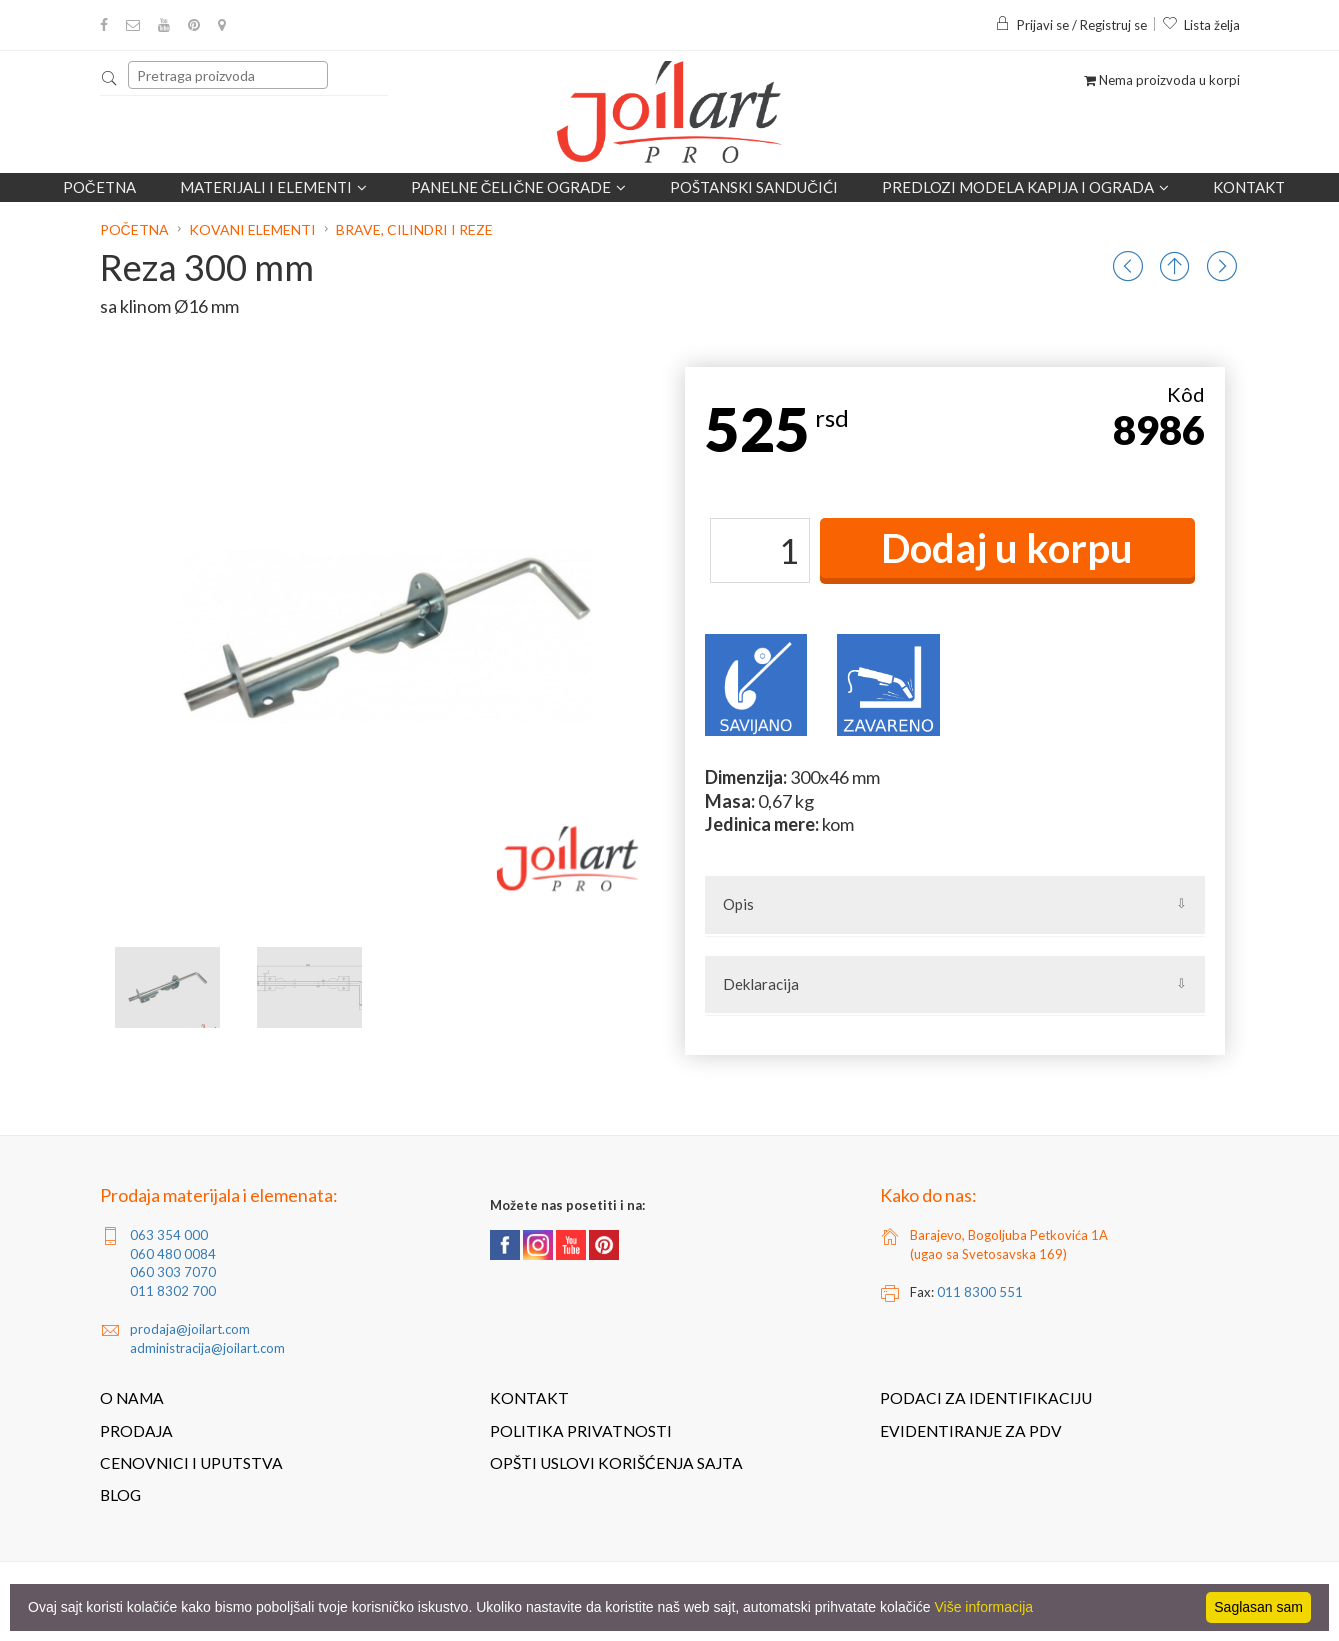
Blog (120, 1495)
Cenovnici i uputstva (191, 1463)
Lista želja (1201, 25)
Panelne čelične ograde (519, 187)
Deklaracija (761, 984)
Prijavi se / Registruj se (1071, 25)
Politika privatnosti (581, 1431)
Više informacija (984, 1607)
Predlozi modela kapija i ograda (1025, 187)
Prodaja (136, 1431)
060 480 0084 (173, 1254)
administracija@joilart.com (207, 1348)
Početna (99, 187)
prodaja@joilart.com (190, 1329)
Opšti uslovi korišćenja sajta (616, 1463)
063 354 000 (169, 1235)
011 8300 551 (980, 1292)
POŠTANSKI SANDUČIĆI (754, 187)
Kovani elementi (252, 229)
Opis (738, 904)
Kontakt (1249, 187)
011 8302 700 (173, 1291)
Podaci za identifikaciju (986, 1398)
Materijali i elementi (273, 187)
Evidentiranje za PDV (971, 1431)
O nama (132, 1398)
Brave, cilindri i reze (414, 229)
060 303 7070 (173, 1272)
